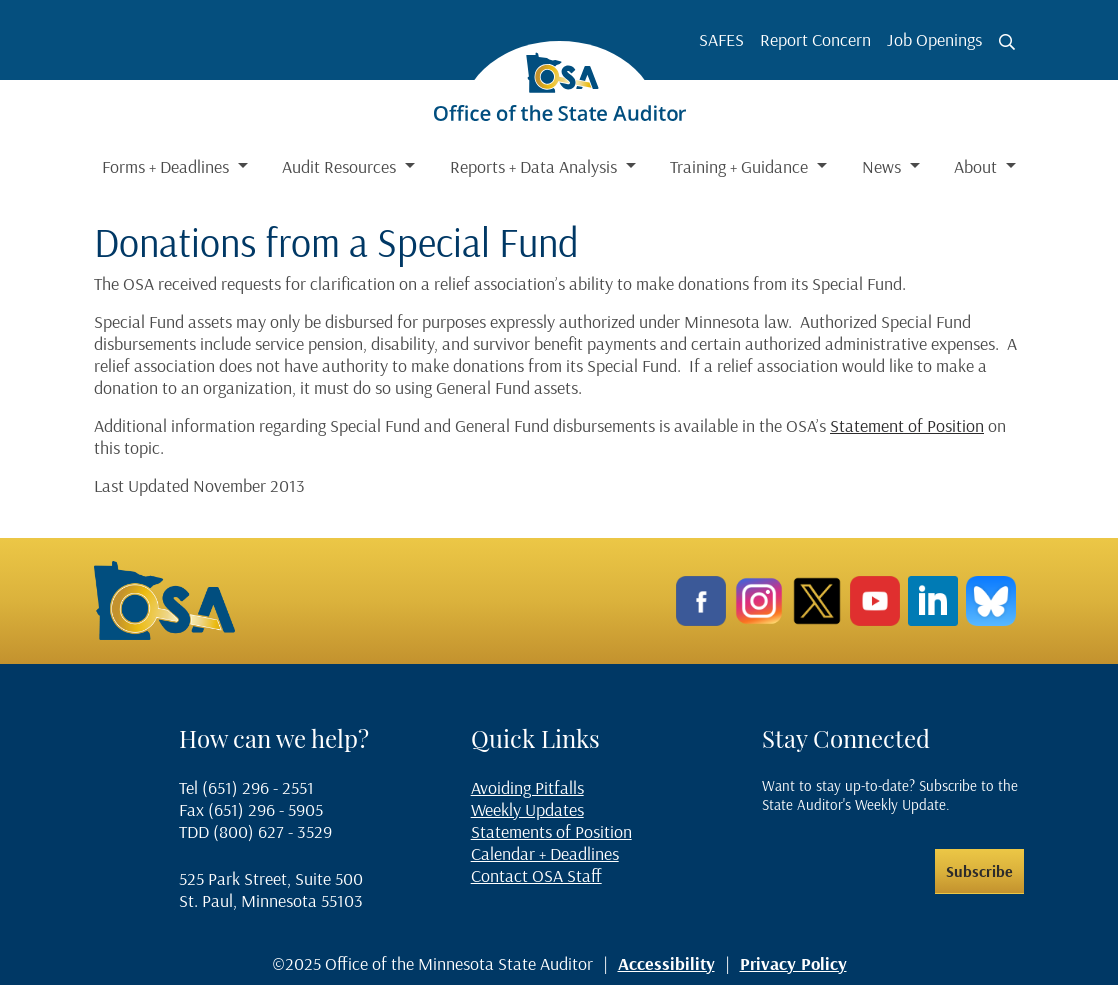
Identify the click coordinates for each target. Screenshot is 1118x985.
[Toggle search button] (1007, 42)
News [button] (883, 166)
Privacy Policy (793, 963)
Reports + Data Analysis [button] (535, 166)
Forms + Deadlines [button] (167, 166)
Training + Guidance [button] (741, 166)
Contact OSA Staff (536, 875)
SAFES (721, 39)
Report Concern (815, 39)
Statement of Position (907, 425)
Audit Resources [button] (341, 166)
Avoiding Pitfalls (527, 787)
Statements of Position (551, 831)
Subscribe (979, 871)
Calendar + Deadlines (545, 853)
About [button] (977, 166)
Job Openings (934, 39)
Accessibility (666, 963)
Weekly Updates (527, 809)
